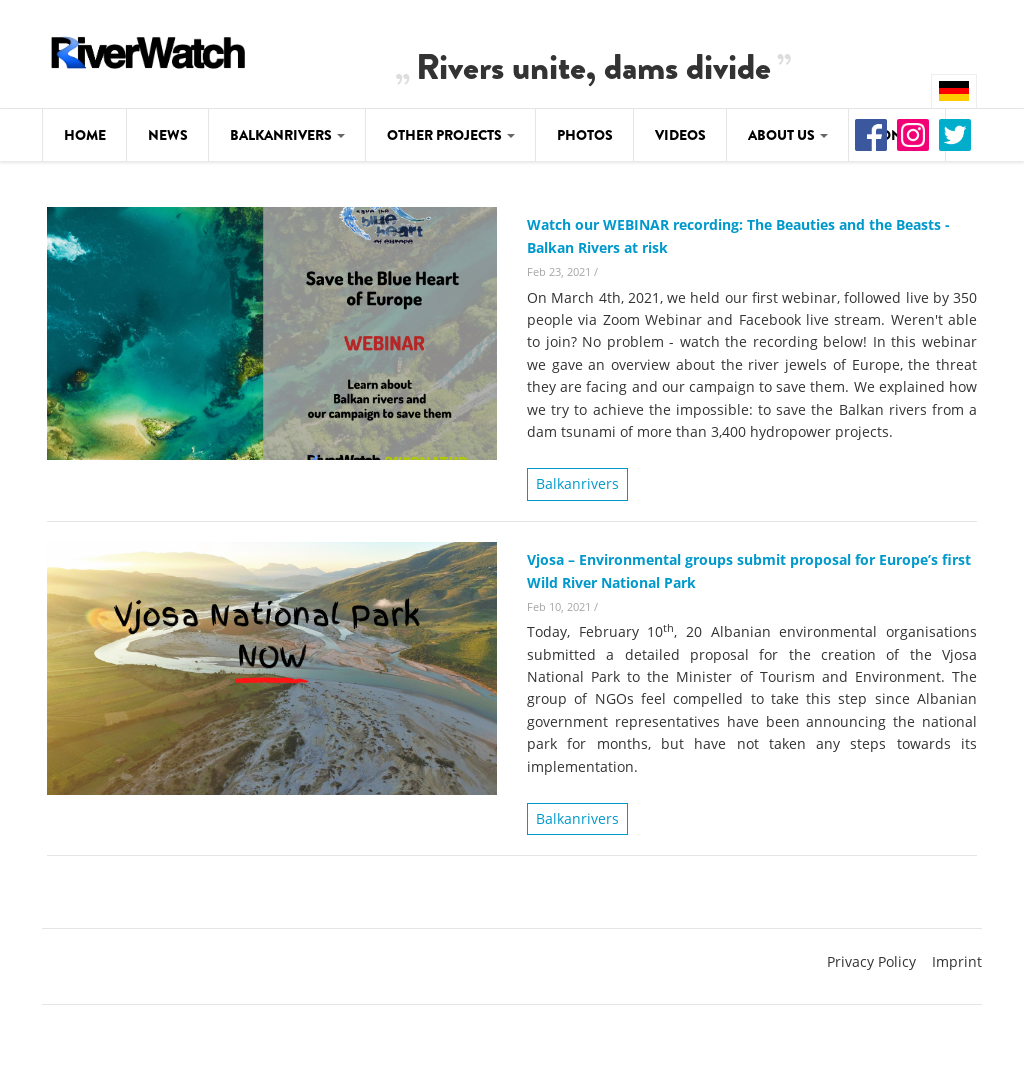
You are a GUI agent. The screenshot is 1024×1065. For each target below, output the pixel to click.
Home (85, 135)
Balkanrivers (287, 135)
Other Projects (451, 135)
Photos (585, 135)
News (168, 135)
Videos (680, 135)
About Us (788, 135)
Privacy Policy (871, 961)
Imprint (957, 961)
